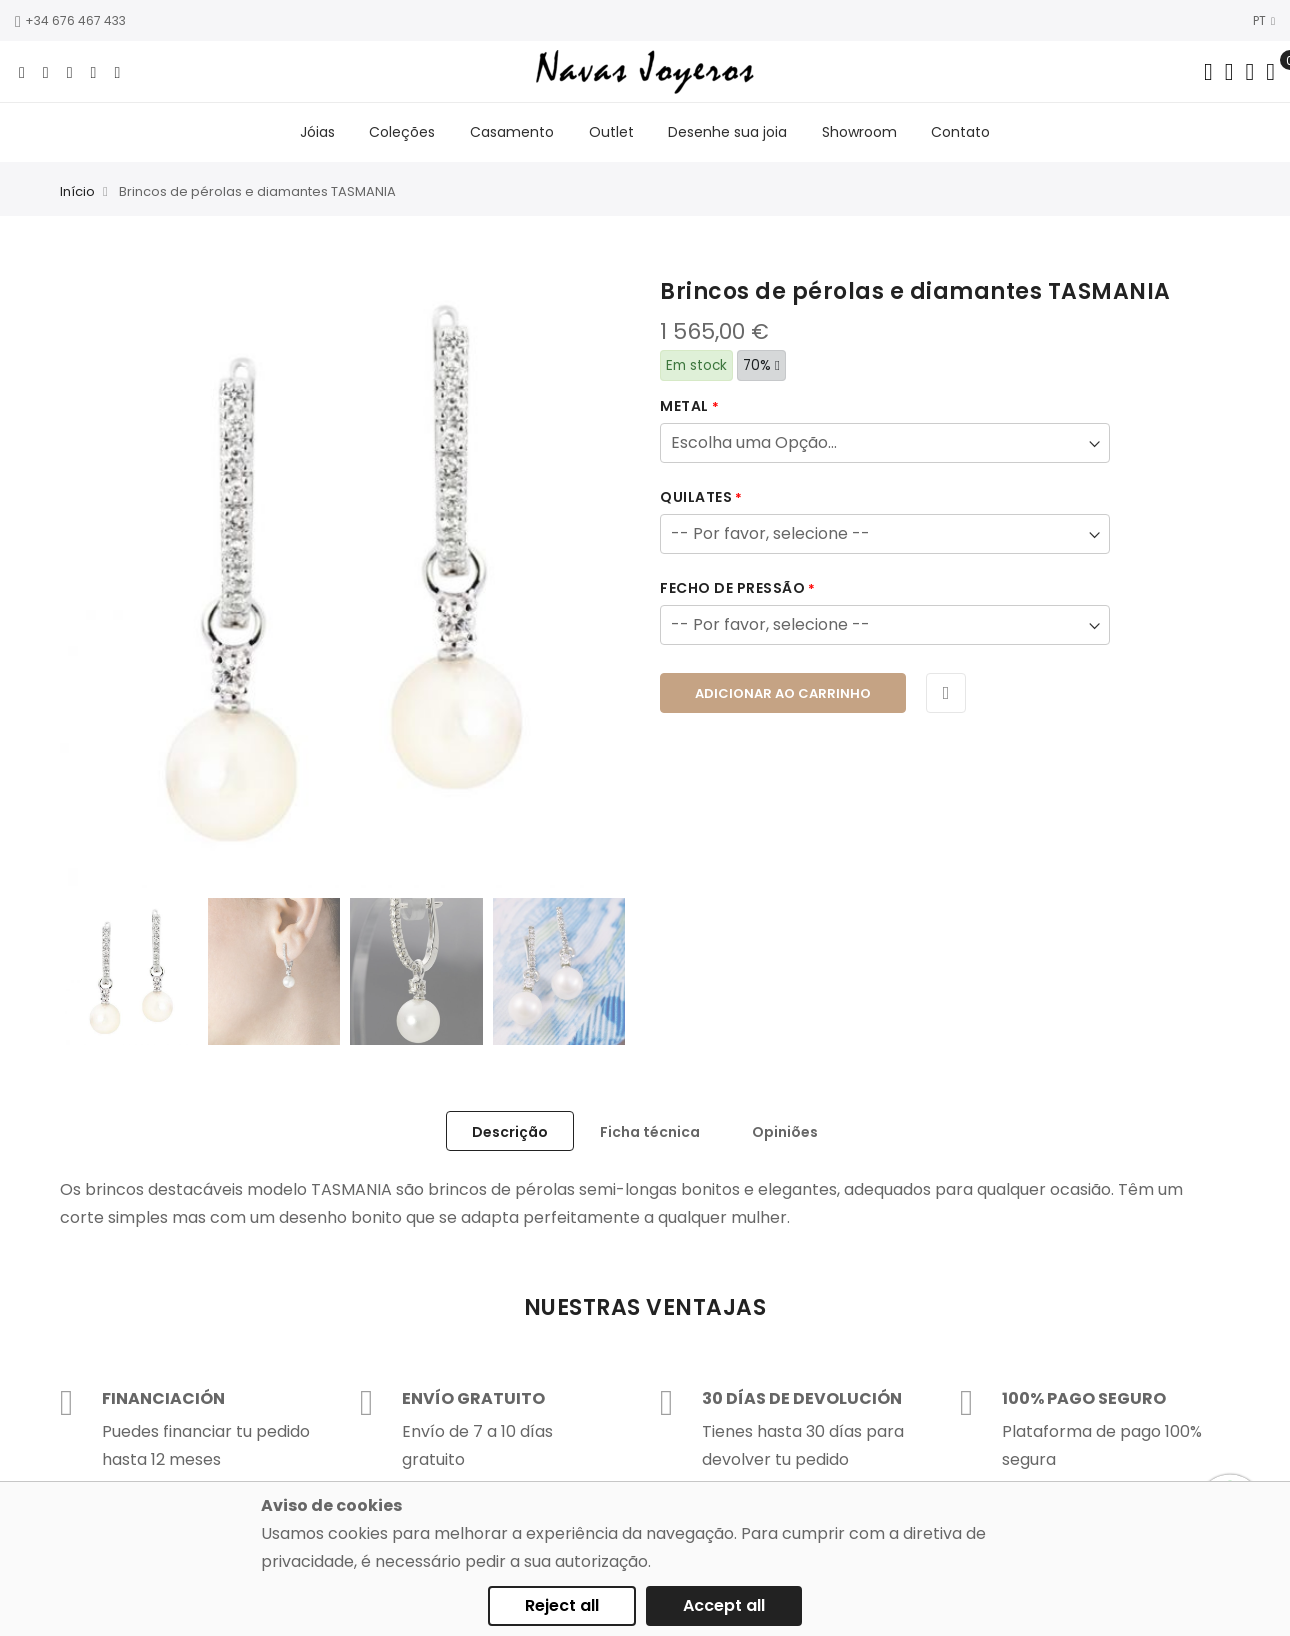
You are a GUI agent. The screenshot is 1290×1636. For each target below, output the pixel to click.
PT (1264, 20)
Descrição (510, 1136)
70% (761, 369)
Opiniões (785, 1136)
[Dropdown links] (1229, 72)
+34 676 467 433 (70, 20)
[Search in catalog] (1208, 72)
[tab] (510, 1135)
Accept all (724, 1605)
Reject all (562, 1605)
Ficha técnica (650, 1136)
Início (77, 195)
